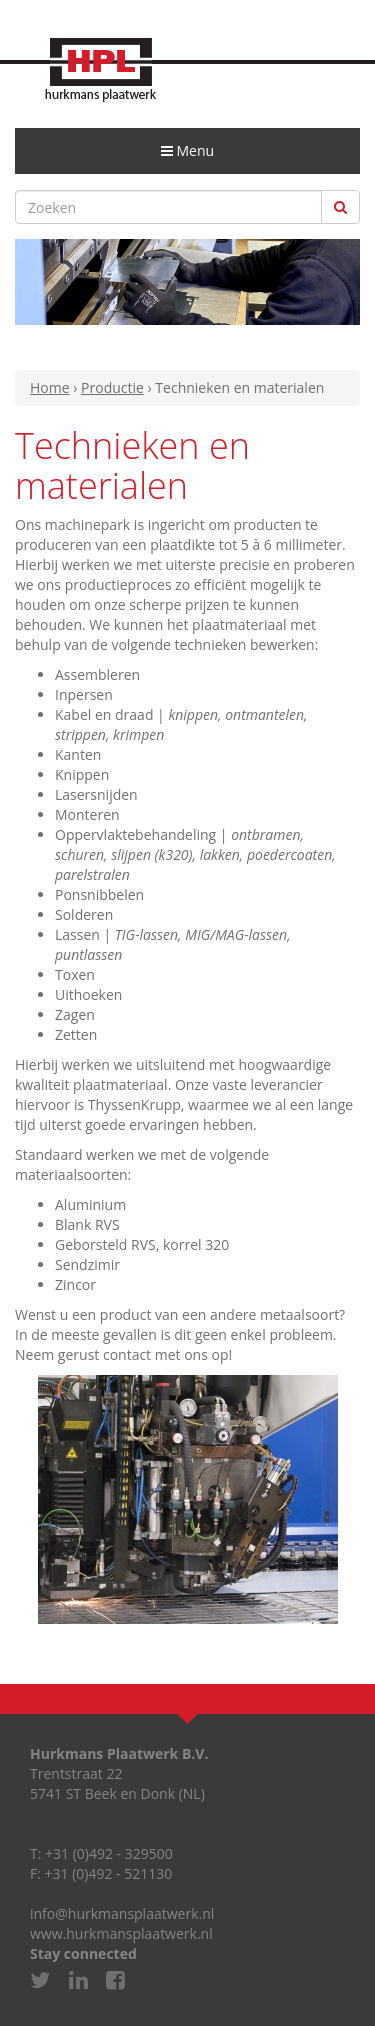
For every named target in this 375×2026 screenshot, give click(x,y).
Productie (112, 387)
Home (50, 387)
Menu (194, 157)
